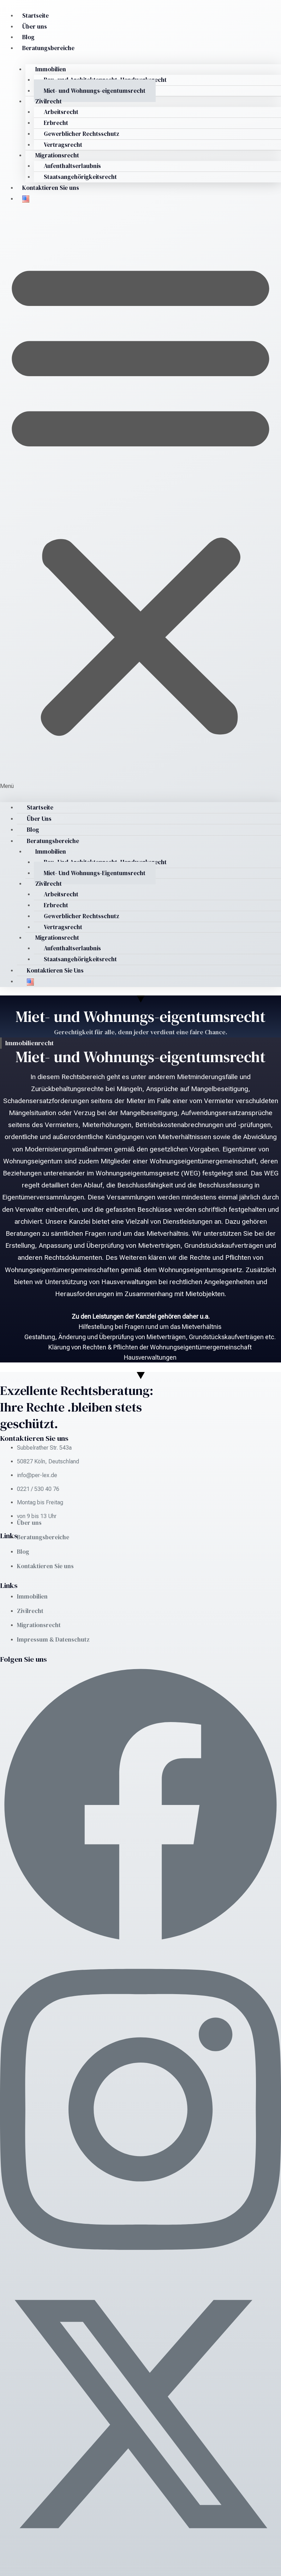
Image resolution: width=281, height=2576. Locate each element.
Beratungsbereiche (48, 48)
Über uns (34, 26)
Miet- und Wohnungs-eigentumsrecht (95, 90)
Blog (28, 37)
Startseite (35, 15)
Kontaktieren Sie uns (50, 187)
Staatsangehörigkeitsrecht (81, 177)
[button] (140, 501)
